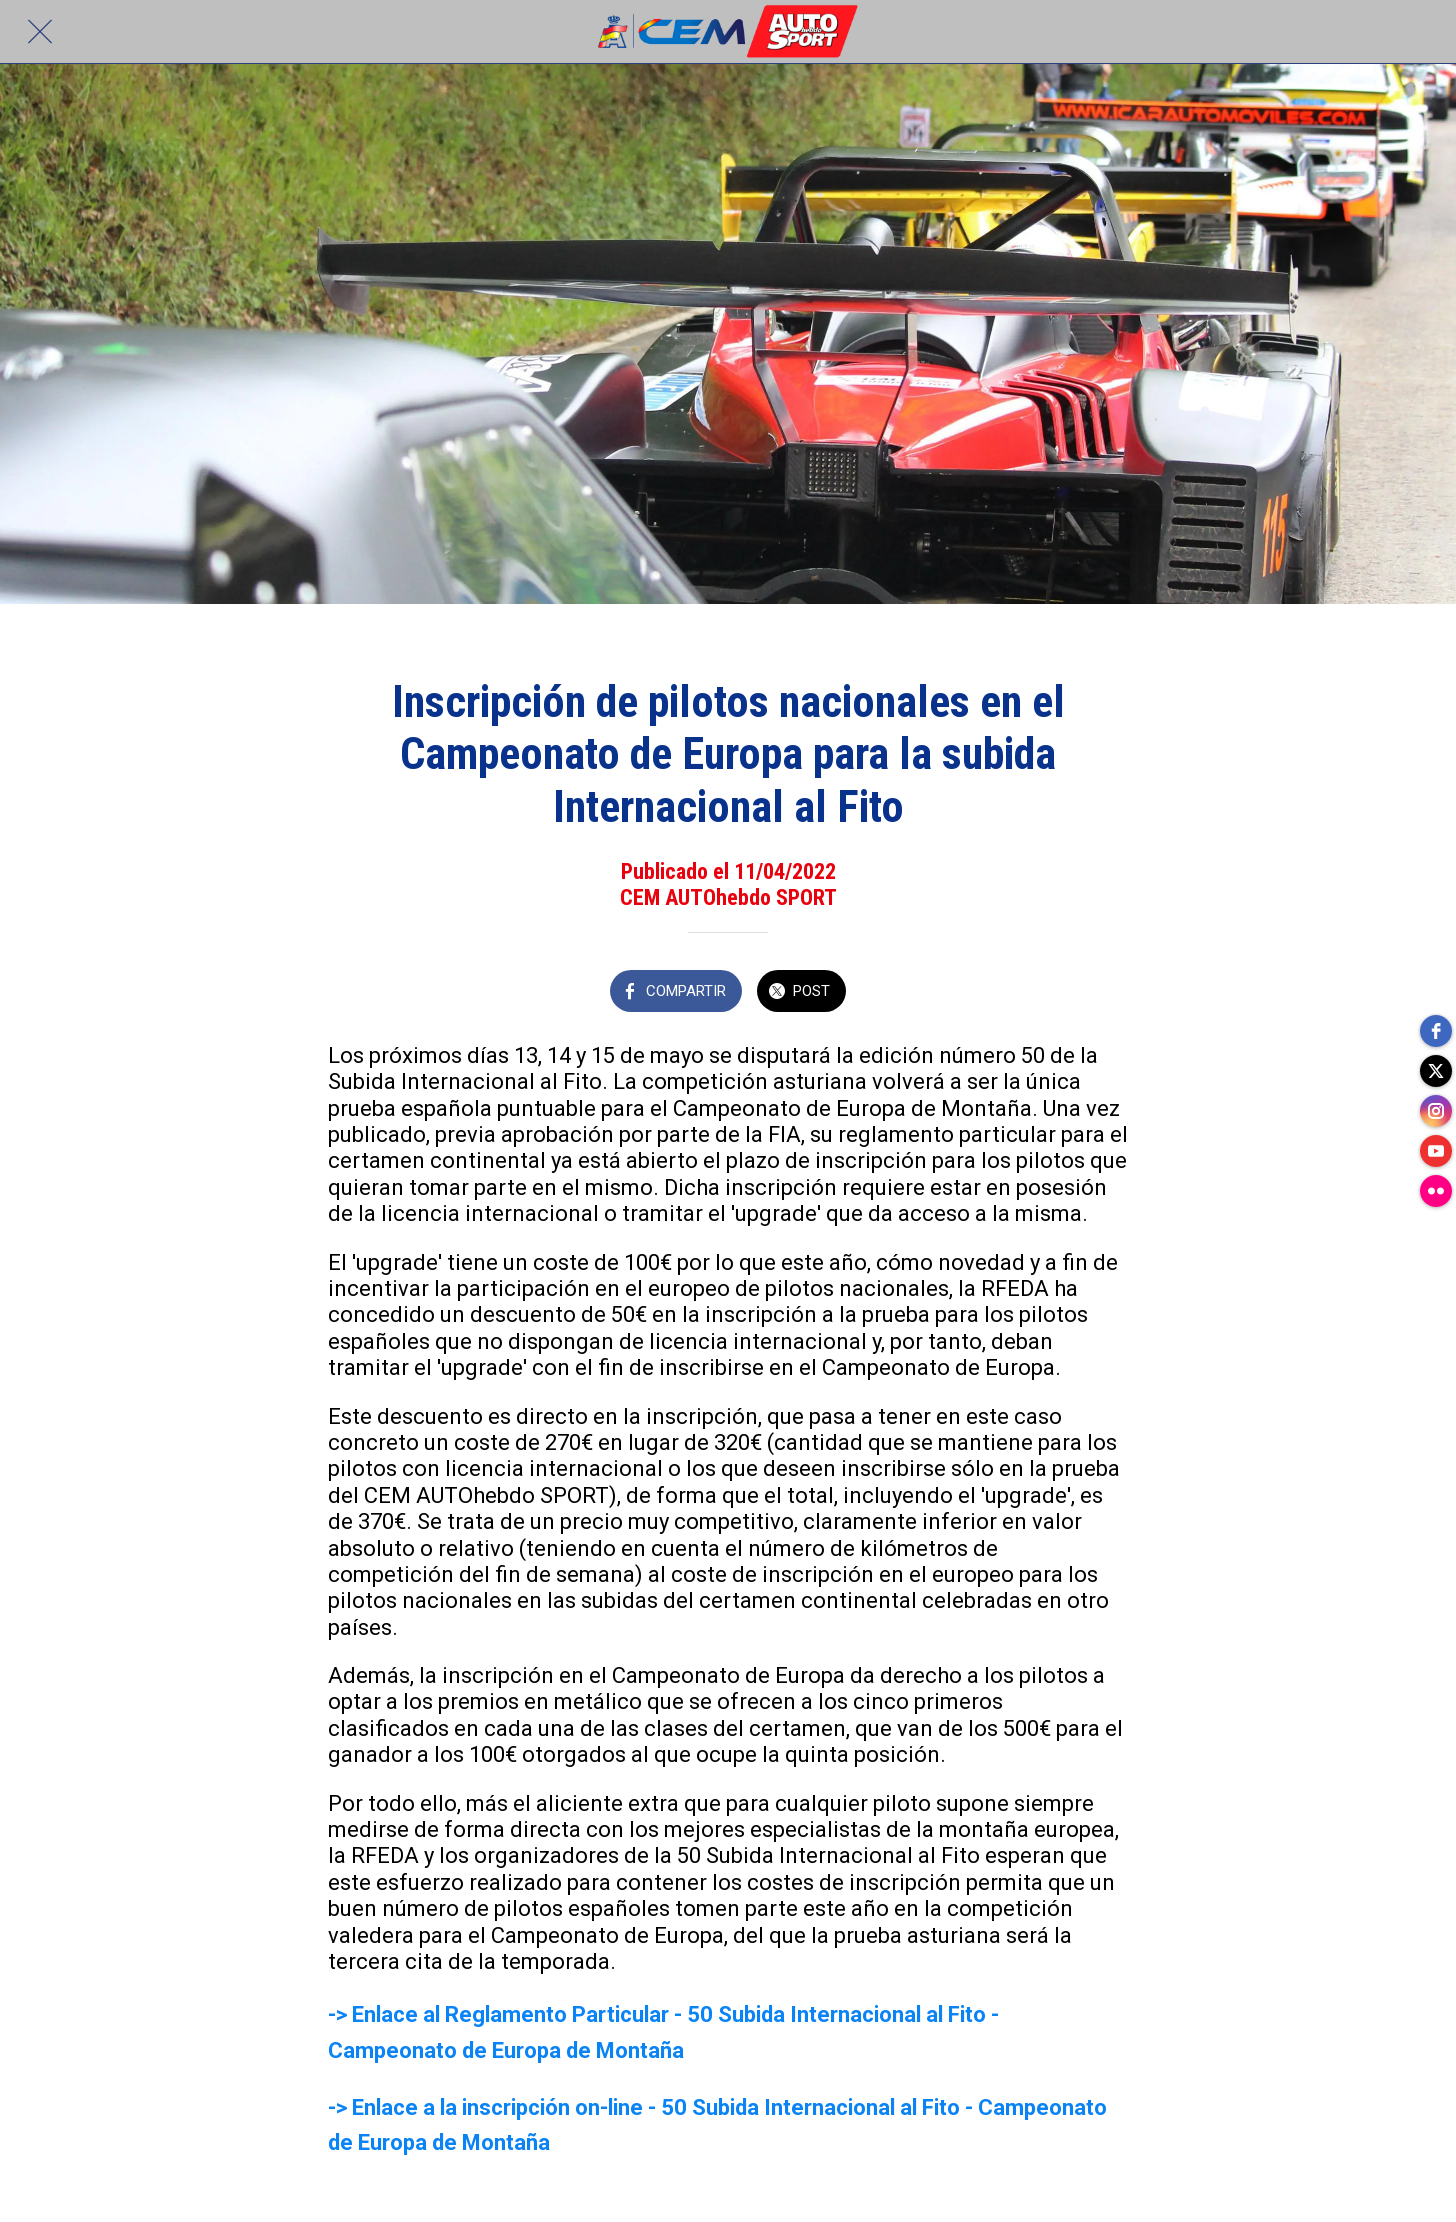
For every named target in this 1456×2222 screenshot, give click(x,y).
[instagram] (1436, 1111)
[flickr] (1436, 1191)
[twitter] (1436, 1071)
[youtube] (1436, 1151)
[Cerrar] (40, 32)
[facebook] (1436, 1031)
